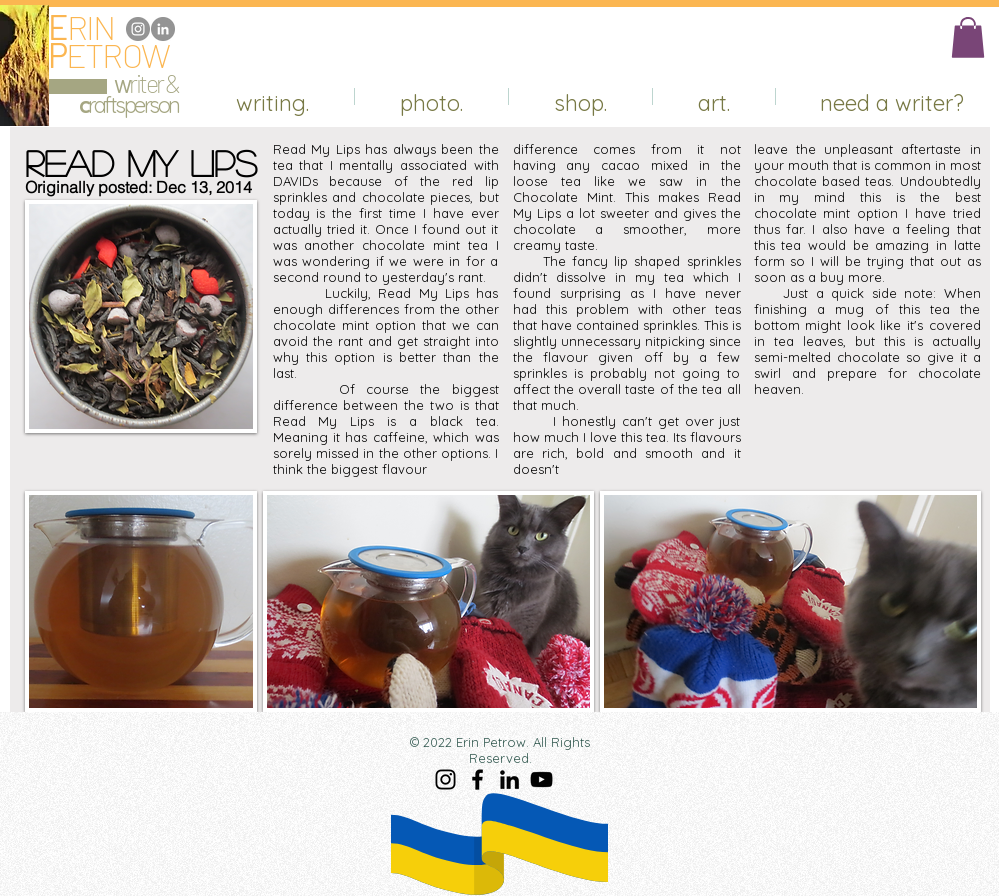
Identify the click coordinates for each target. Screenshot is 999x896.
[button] (968, 37)
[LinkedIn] (163, 29)
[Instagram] (138, 29)
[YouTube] (541, 779)
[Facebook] (477, 779)
